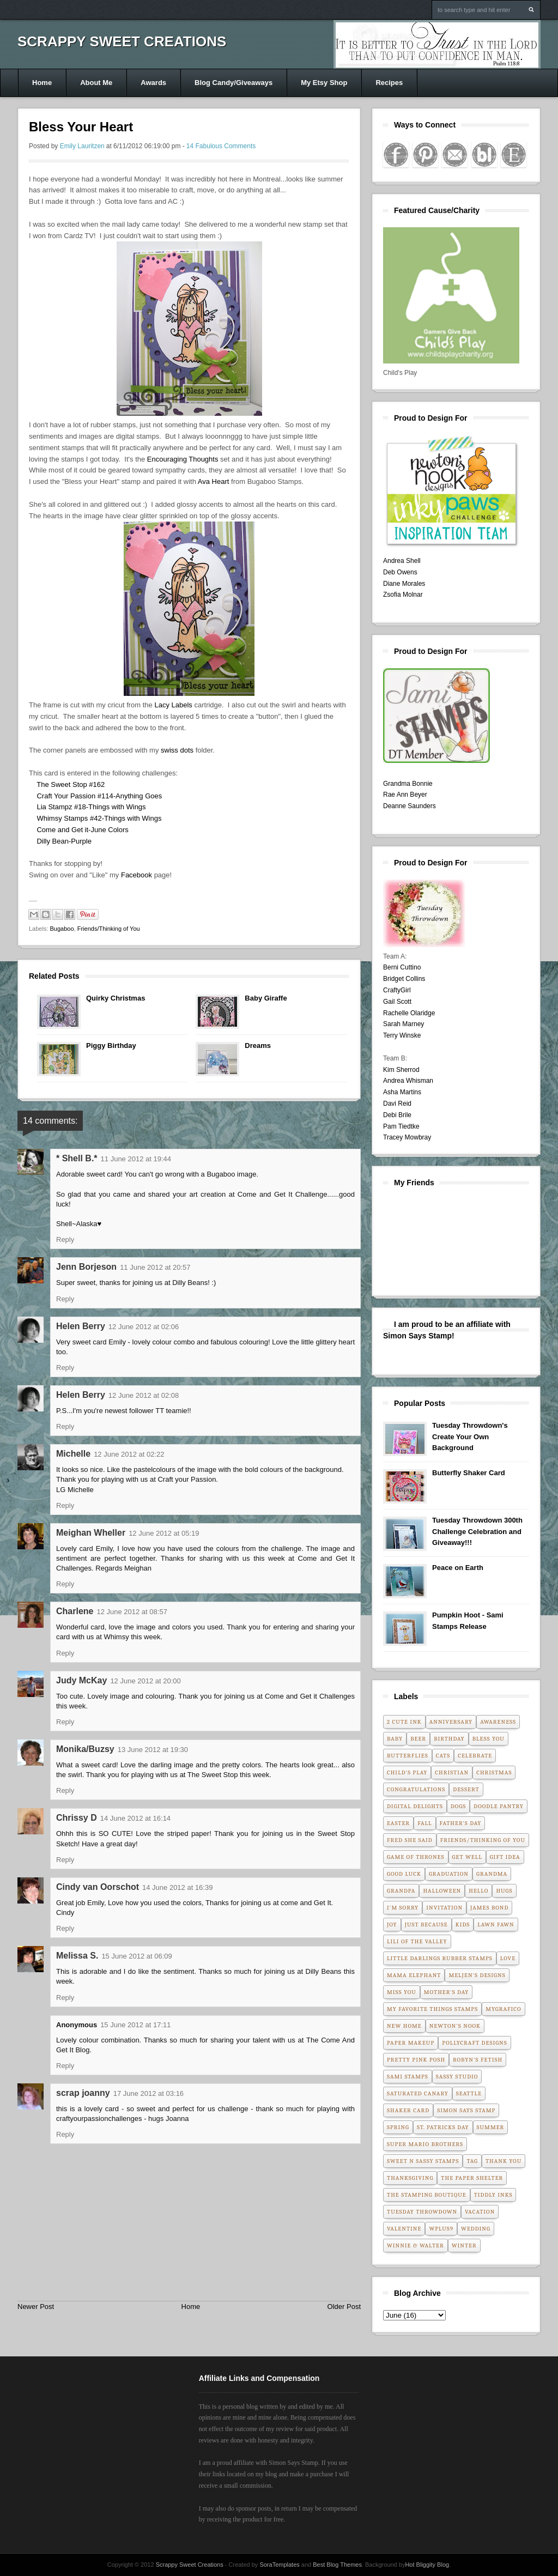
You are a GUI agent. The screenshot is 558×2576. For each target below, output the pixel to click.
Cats (443, 1755)
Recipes (389, 82)
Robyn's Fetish (477, 2059)
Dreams (258, 1045)
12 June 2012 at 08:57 (131, 1612)
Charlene (74, 1611)
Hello (478, 1890)
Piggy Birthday (111, 1045)
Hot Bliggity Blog (427, 2564)
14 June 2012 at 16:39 (177, 1887)
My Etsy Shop (324, 82)
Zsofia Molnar (403, 594)
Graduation (449, 1873)
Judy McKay (81, 1680)
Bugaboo (62, 928)
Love (507, 1958)
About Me (96, 82)
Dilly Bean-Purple (64, 841)
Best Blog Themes (337, 2564)
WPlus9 (441, 2228)
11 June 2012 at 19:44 (136, 1159)
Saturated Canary (417, 2093)
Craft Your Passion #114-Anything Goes (99, 796)
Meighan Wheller (90, 1532)
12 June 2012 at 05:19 (164, 1533)
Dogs (458, 1806)
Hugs (504, 1890)
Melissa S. (77, 1955)
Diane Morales (404, 583)
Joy (392, 1924)
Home (42, 82)
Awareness (498, 1721)
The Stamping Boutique (426, 2194)
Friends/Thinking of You (108, 928)
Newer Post (35, 2306)
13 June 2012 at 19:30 (153, 1749)
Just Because (426, 1924)
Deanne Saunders (409, 806)
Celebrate (475, 1755)
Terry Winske (402, 1035)
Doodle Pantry (499, 1806)
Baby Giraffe (266, 998)
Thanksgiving (410, 2177)
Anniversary (451, 1721)
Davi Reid (397, 1103)
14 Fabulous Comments (221, 146)
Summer (491, 2127)
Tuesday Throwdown (422, 2211)
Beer (418, 1738)
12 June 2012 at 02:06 (143, 1327)
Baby (395, 1738)
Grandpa (401, 1890)
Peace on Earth (457, 1567)
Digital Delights (415, 1806)
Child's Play (407, 1772)
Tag (472, 2161)
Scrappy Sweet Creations (121, 41)
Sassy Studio (457, 2076)
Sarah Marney (403, 1024)
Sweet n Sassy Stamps (423, 2161)
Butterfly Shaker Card (468, 1473)
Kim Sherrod (401, 1070)
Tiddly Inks (493, 2194)
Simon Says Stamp (466, 2110)
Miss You (401, 1992)
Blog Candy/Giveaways (233, 82)
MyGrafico (503, 2009)
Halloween (442, 1890)
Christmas (494, 1772)
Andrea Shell (402, 561)
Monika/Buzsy (85, 1749)
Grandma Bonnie (408, 783)
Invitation (444, 1907)
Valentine (404, 2228)
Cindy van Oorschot (97, 1887)
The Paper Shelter (472, 2177)
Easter (398, 1823)
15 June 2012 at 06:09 (136, 1956)
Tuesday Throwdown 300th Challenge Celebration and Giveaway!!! (477, 1531)
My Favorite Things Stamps (432, 2009)
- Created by (261, 2564)
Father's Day (461, 1823)
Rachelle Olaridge (409, 1013)
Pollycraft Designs (474, 2042)
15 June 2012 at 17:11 (135, 2025)
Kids (463, 1924)
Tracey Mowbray (407, 1137)
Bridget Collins (404, 979)
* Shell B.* (77, 1158)
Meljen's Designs (476, 1975)
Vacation (480, 2211)
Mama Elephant (414, 1975)
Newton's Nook (455, 2025)
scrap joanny (83, 2093)
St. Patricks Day (443, 2127)
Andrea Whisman (408, 1080)
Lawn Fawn (495, 1924)
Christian (452, 1772)
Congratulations (416, 1789)
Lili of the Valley (417, 1941)
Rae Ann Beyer (405, 794)
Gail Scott (397, 1001)
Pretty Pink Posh (416, 2059)
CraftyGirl (397, 990)
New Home (404, 2025)
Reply (65, 1239)
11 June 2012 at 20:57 (155, 1267)
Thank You (503, 2161)
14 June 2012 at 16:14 (135, 1818)
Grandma (491, 1873)
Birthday (449, 1738)
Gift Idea (505, 1856)
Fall (424, 1823)
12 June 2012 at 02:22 (129, 1454)
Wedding (475, 2228)
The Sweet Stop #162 (71, 784)
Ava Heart (213, 481)
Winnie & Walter (415, 2245)
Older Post (344, 2306)
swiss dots (177, 750)
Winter (464, 2245)
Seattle (469, 2093)
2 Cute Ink (404, 1721)
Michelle (73, 1453)
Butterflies (407, 1755)
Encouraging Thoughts (183, 459)
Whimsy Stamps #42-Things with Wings (99, 818)
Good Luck (404, 1873)
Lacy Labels (173, 705)
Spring (398, 2127)
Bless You (488, 1738)
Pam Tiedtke (401, 1126)
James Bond (489, 1907)
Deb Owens (400, 572)
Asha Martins (402, 1092)
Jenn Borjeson (86, 1266)
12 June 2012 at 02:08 (143, 1395)
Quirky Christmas (115, 998)
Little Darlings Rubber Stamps (440, 1958)
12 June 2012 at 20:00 (145, 1681)
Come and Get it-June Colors (82, 830)
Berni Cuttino (402, 967)
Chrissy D (76, 1817)
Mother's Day (446, 1992)
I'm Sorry (402, 1907)
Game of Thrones (416, 1856)
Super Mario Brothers (425, 2144)
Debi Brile (397, 1115)
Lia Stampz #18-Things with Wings (91, 807)
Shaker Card (408, 2110)
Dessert (466, 1789)
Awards (153, 82)
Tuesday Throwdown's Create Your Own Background (470, 1436)
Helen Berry (80, 1326)
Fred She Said (410, 1840)
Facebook (137, 875)
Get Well (467, 1856)
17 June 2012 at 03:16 (148, 2093)
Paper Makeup (410, 2042)
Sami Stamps (407, 2076)
